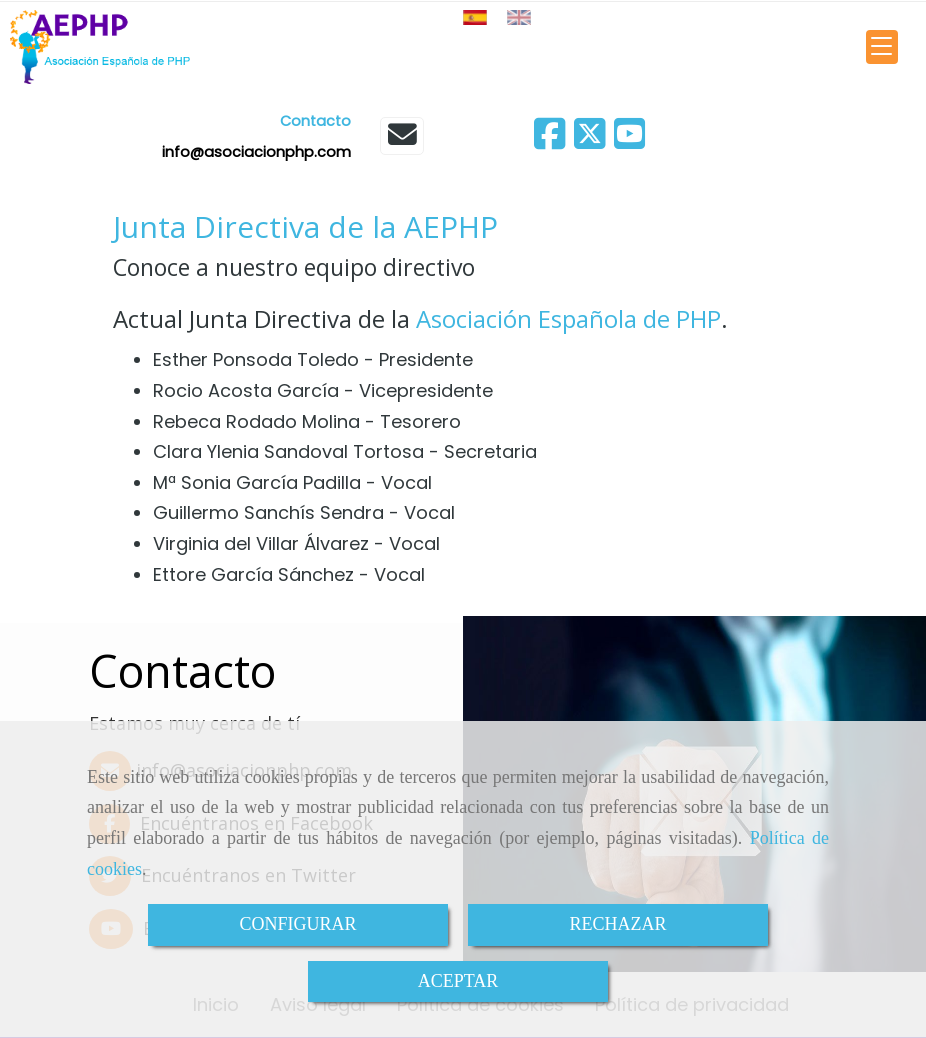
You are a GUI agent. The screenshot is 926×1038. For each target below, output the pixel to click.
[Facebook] (550, 140)
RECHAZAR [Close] (617, 924)
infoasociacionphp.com (256, 152)
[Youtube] (630, 140)
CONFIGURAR (297, 924)
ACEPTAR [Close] (458, 981)
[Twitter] (590, 140)
